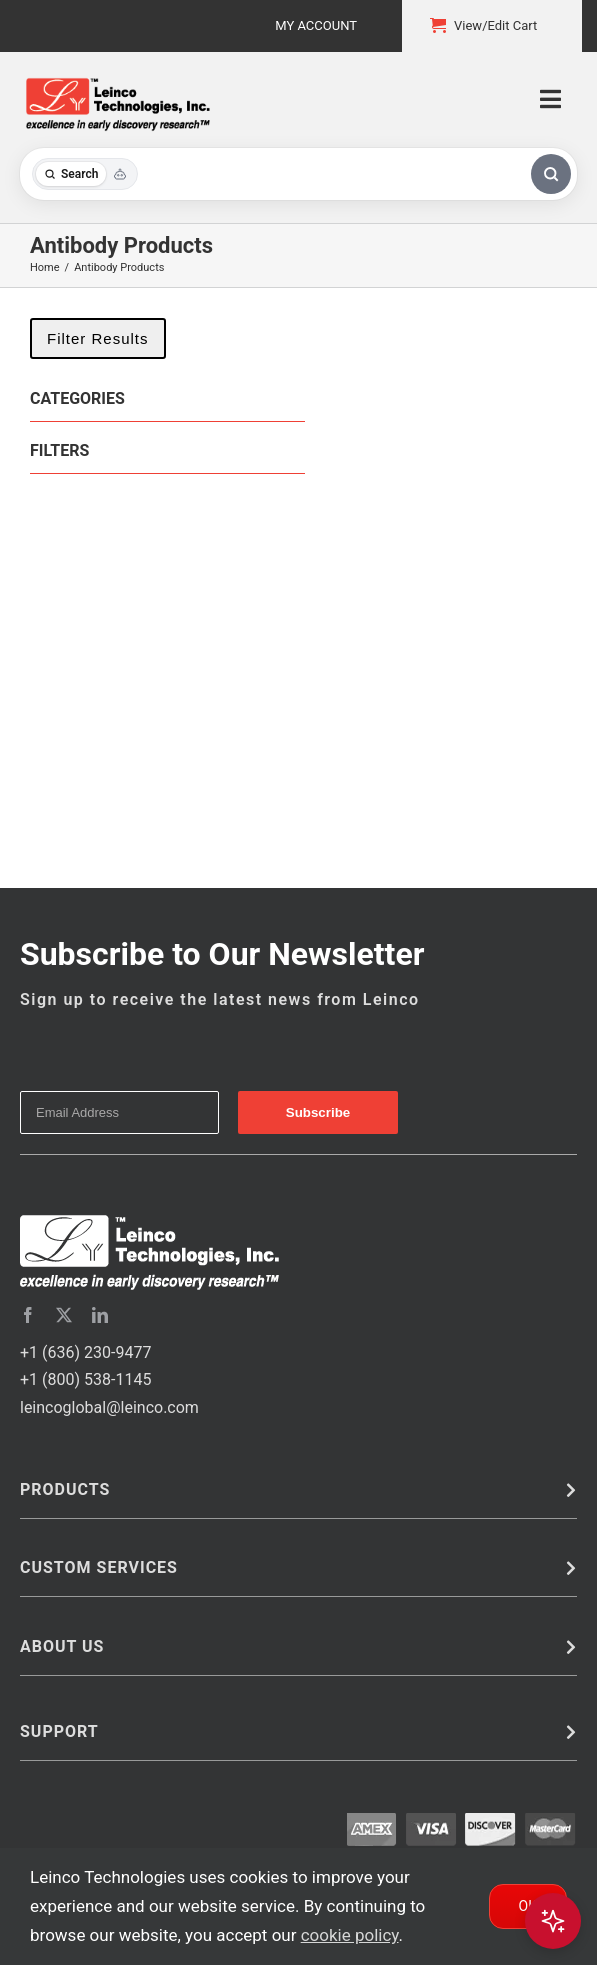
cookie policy (350, 1935)
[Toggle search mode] (85, 174)
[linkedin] (100, 1315)
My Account (316, 25)
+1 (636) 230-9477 (85, 1352)
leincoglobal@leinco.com (109, 1407)
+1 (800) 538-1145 (85, 1379)
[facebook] (28, 1315)
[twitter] (64, 1315)
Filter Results (98, 338)
